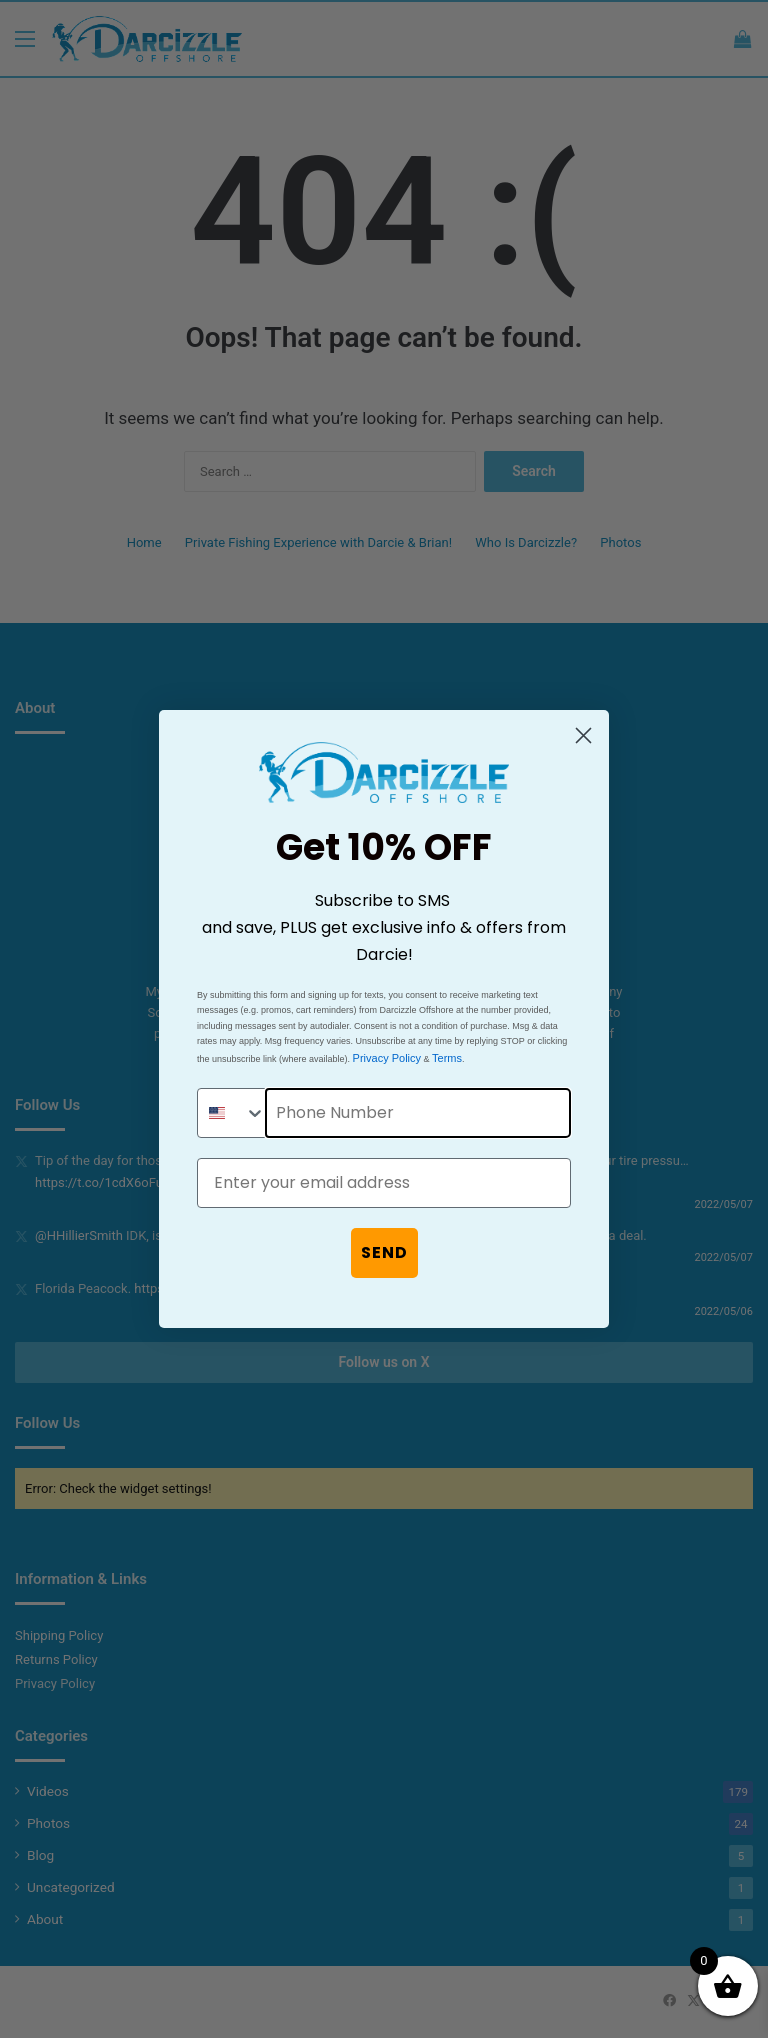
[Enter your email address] (384, 1183)
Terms (447, 1058)
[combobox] (232, 1113)
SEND (384, 1252)
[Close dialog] (583, 735)
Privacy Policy (387, 1058)
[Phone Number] (418, 1113)
